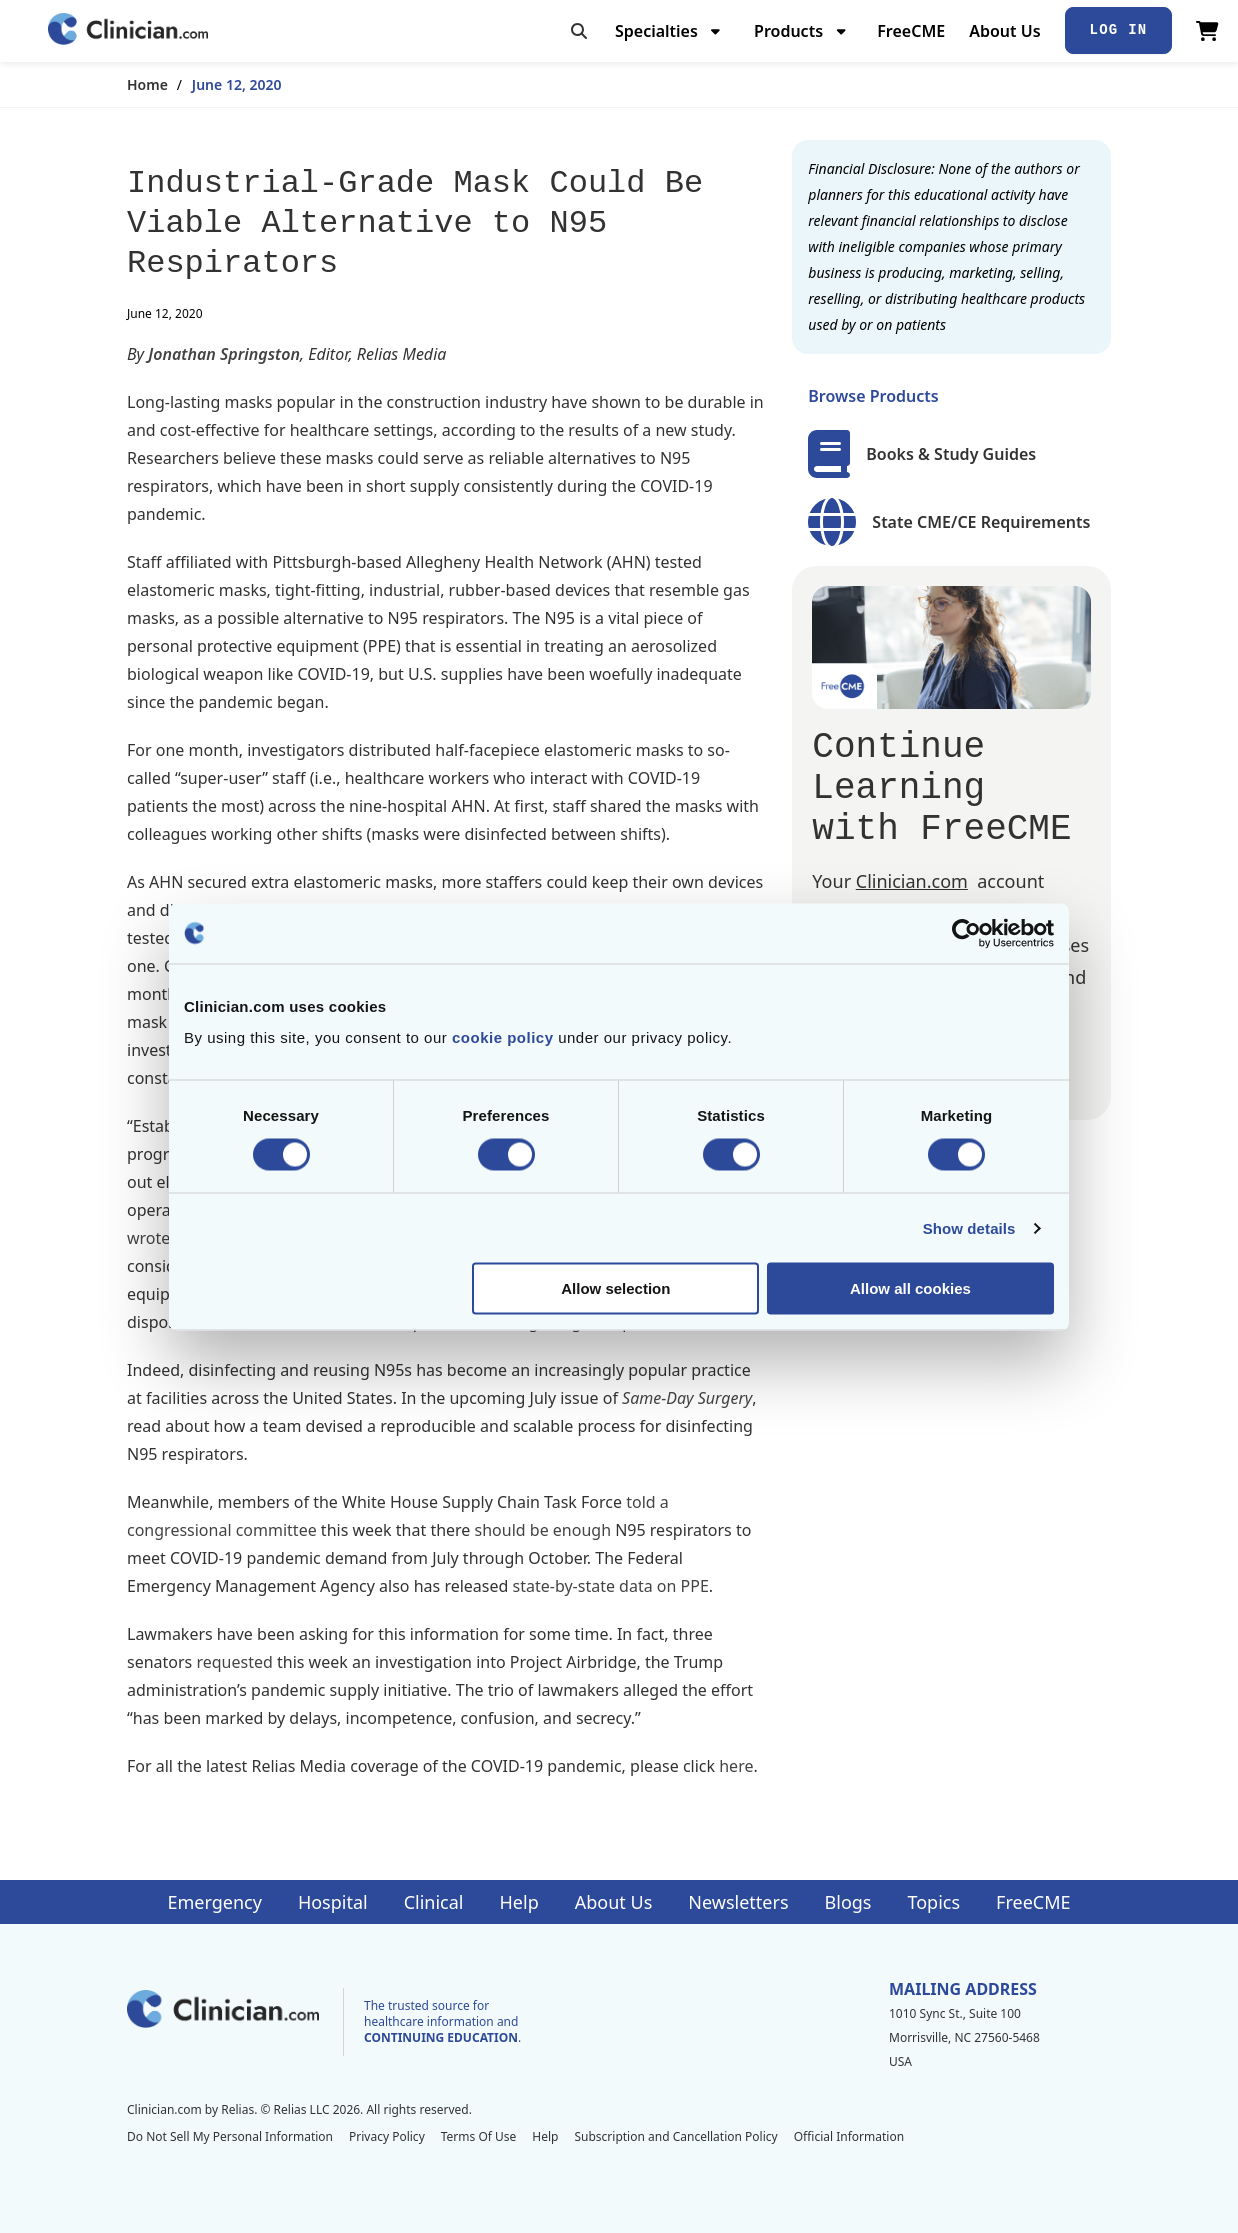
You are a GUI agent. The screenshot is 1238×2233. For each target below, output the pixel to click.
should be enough (543, 1530)
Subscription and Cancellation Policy (675, 2136)
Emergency (214, 1902)
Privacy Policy (387, 2136)
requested (234, 1662)
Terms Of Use (479, 2136)
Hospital (333, 1902)
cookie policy (503, 1037)
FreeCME (911, 31)
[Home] (128, 30)
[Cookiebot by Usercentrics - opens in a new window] (966, 933)
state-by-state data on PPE (611, 1586)
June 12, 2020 (237, 84)
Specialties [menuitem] (656, 31)
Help (519, 1902)
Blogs (848, 1902)
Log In (1119, 30)
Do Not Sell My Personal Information (230, 2136)
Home (147, 84)
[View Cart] (1207, 31)
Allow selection (615, 1288)
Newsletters (738, 1902)
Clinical (434, 1902)
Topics (933, 1902)
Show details (969, 1227)
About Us (1004, 31)
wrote (148, 1238)
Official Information (849, 2136)
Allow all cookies (910, 1288)
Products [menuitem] (788, 31)
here (736, 1766)
